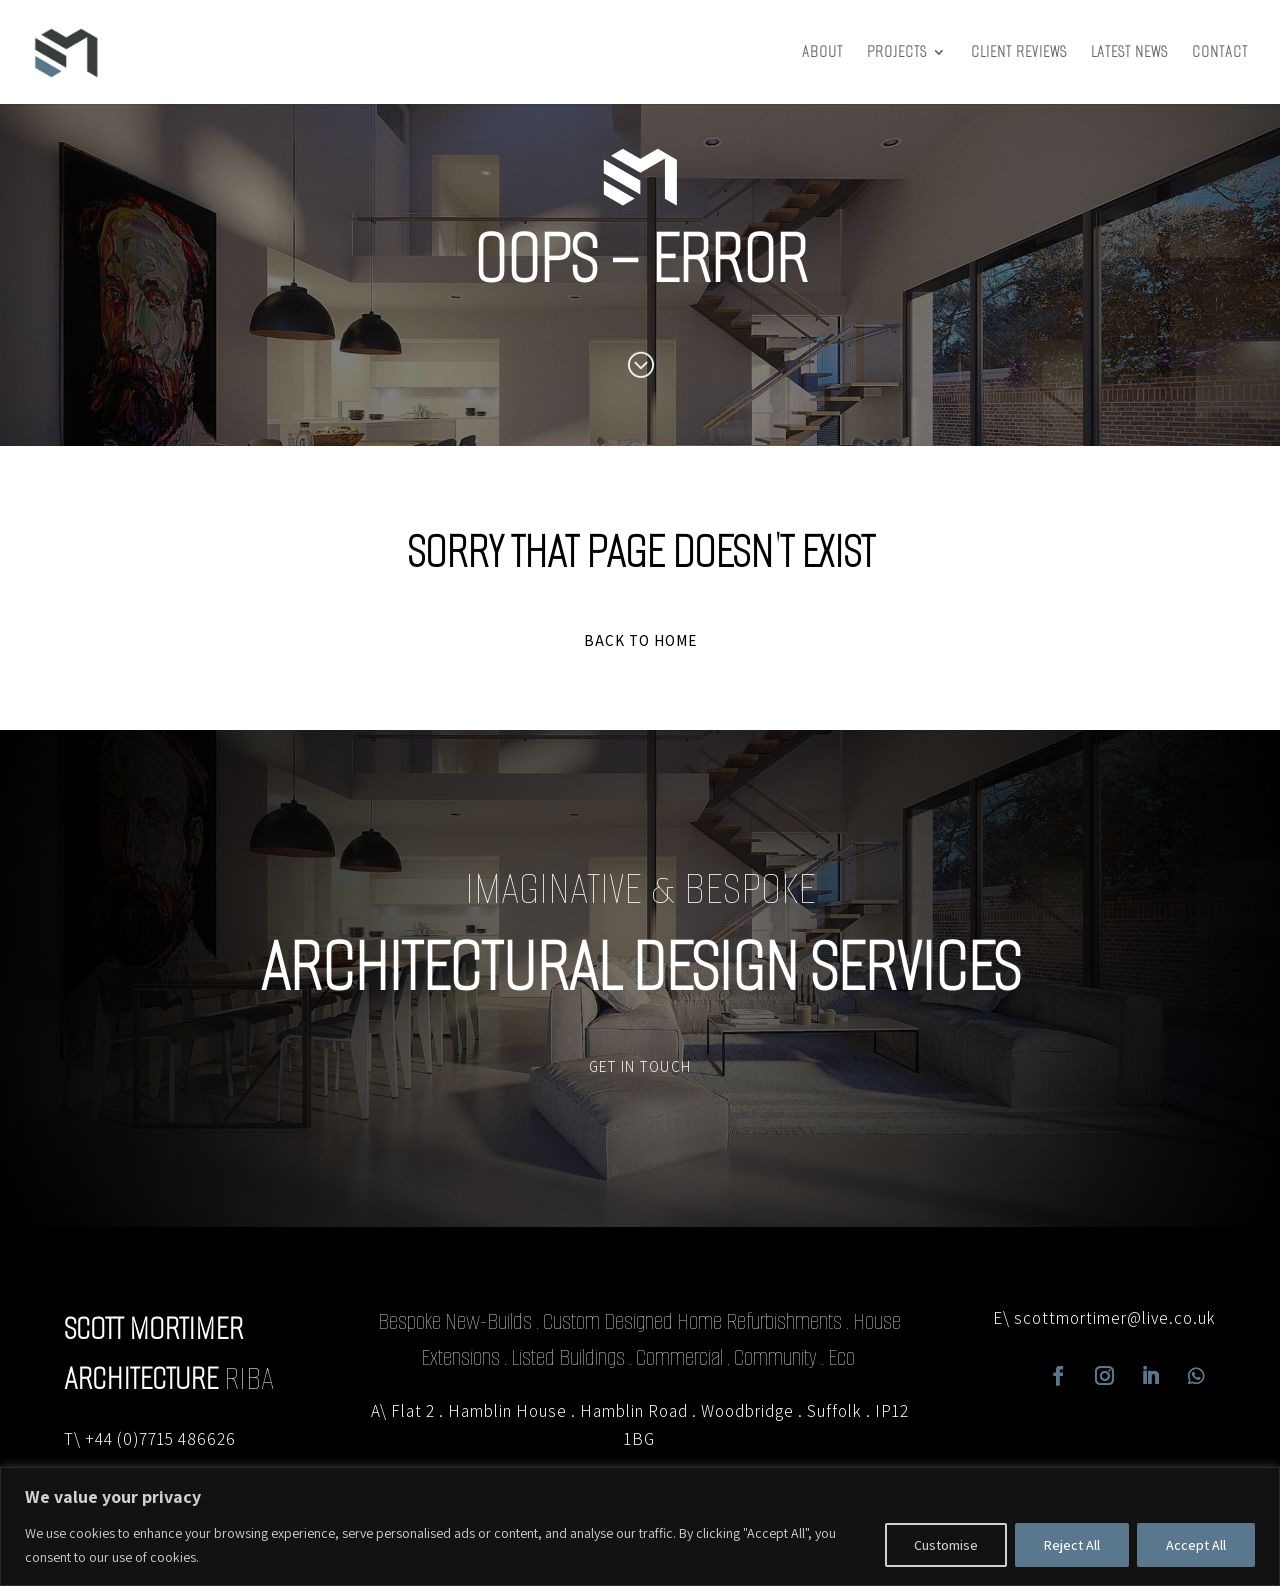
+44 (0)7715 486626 (160, 1439)
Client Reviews (1019, 53)
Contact (1220, 53)
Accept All (1196, 1545)
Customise (946, 1545)
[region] (640, 1526)
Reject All (1072, 1545)
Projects (897, 53)
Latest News (1129, 53)
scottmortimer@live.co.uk (1115, 1318)
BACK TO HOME (640, 640)
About (822, 53)
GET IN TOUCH (640, 1066)
